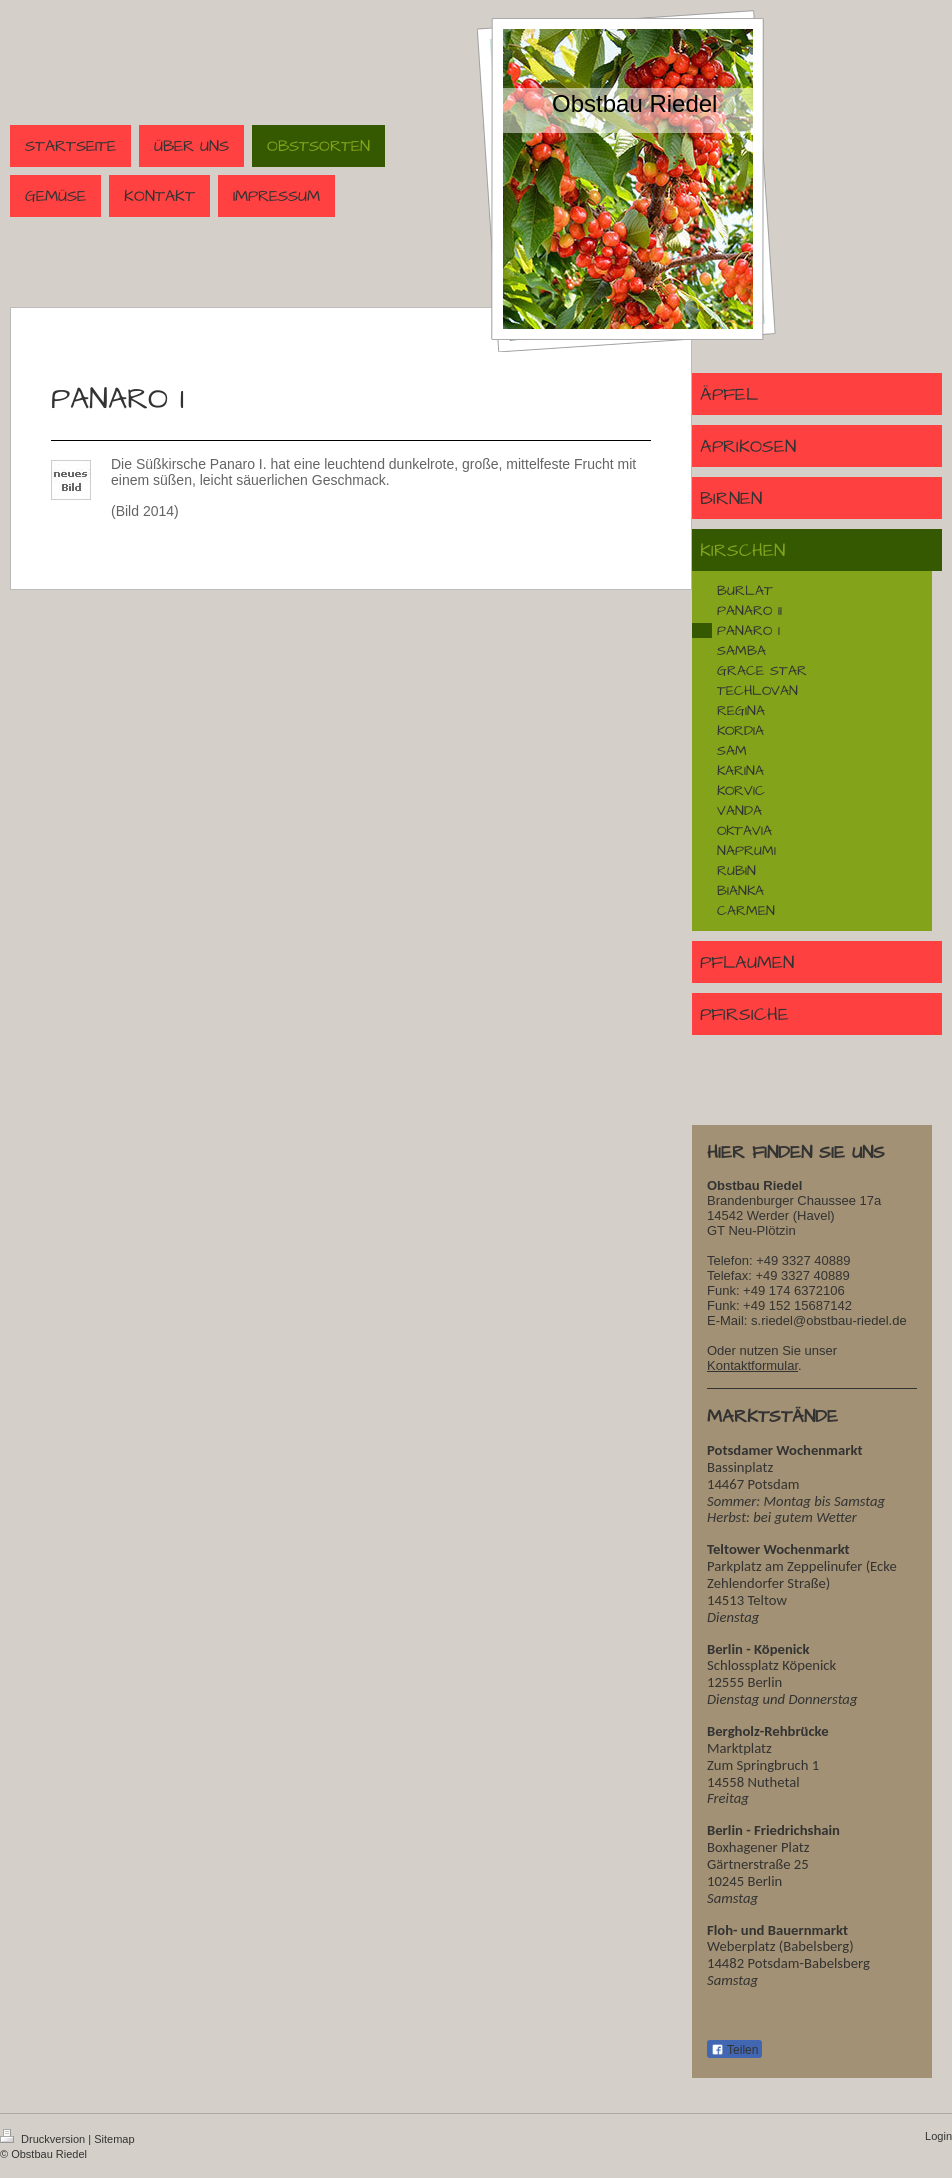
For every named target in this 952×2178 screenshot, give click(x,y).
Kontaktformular (752, 1365)
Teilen (734, 2050)
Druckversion (44, 2139)
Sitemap (114, 2139)
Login (938, 2136)
